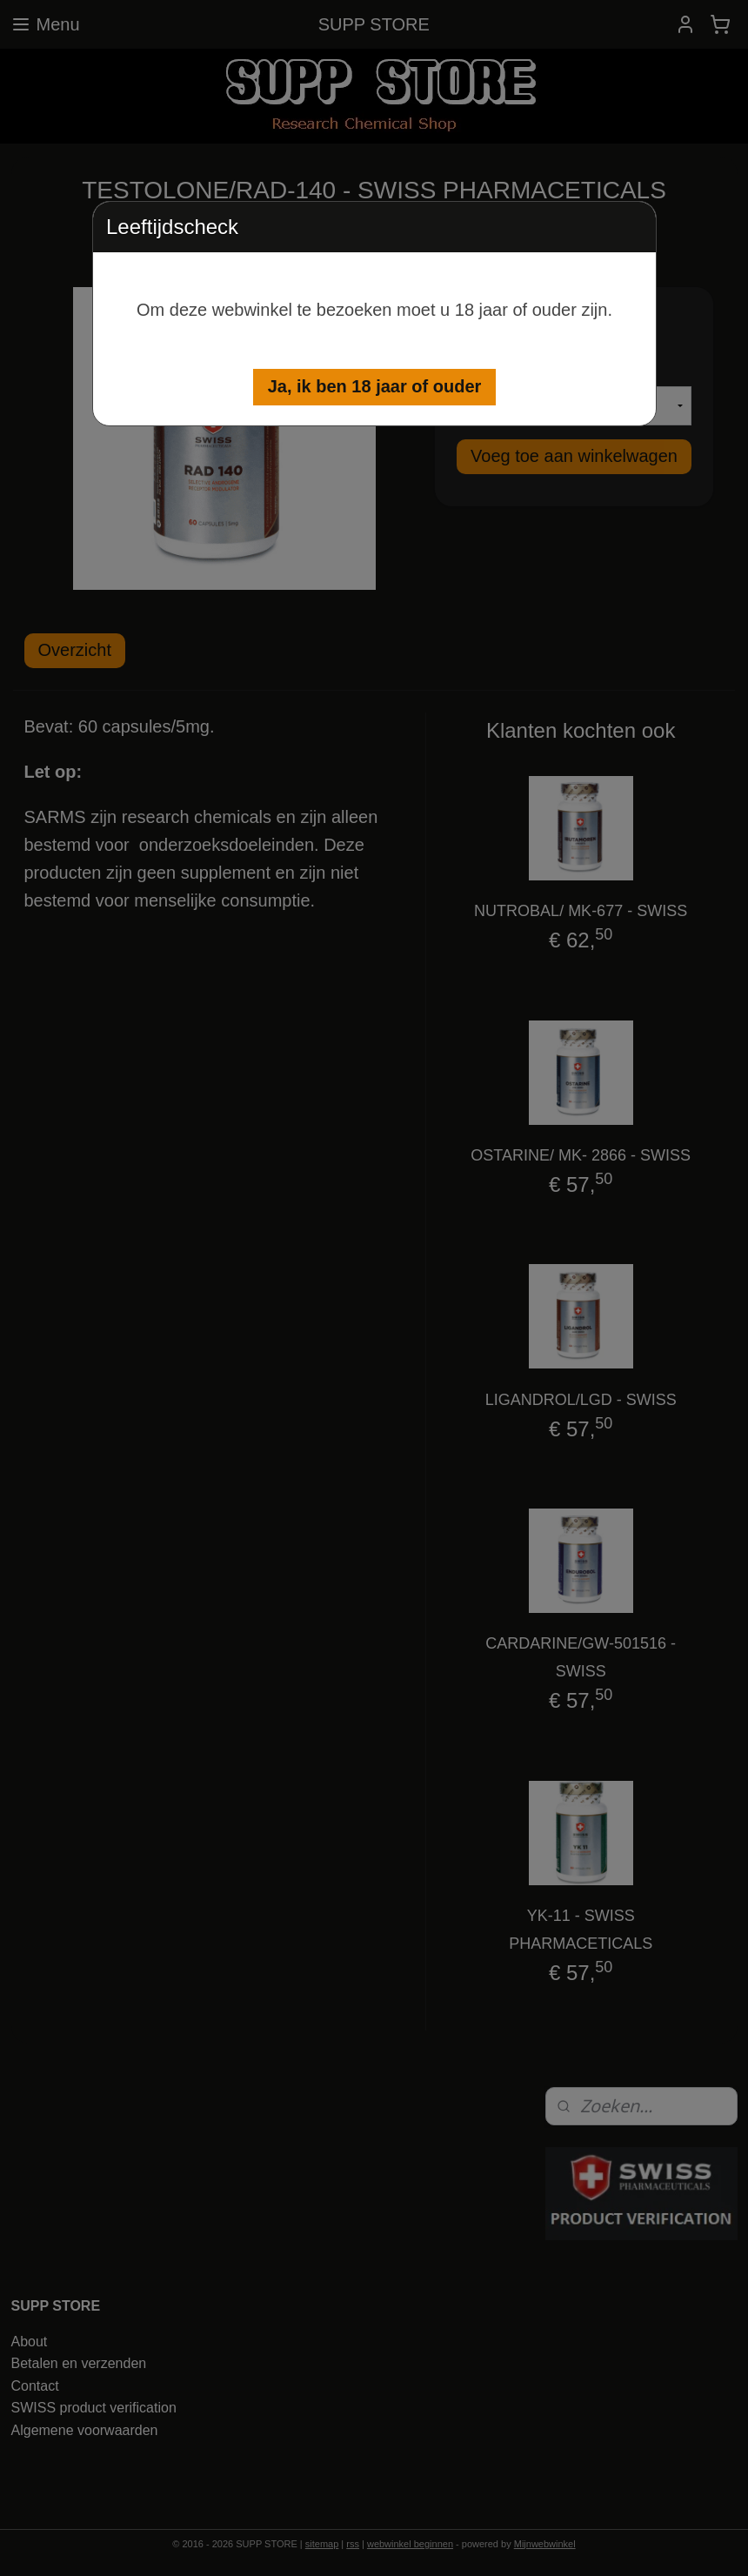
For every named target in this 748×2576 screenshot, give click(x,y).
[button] (375, 387)
